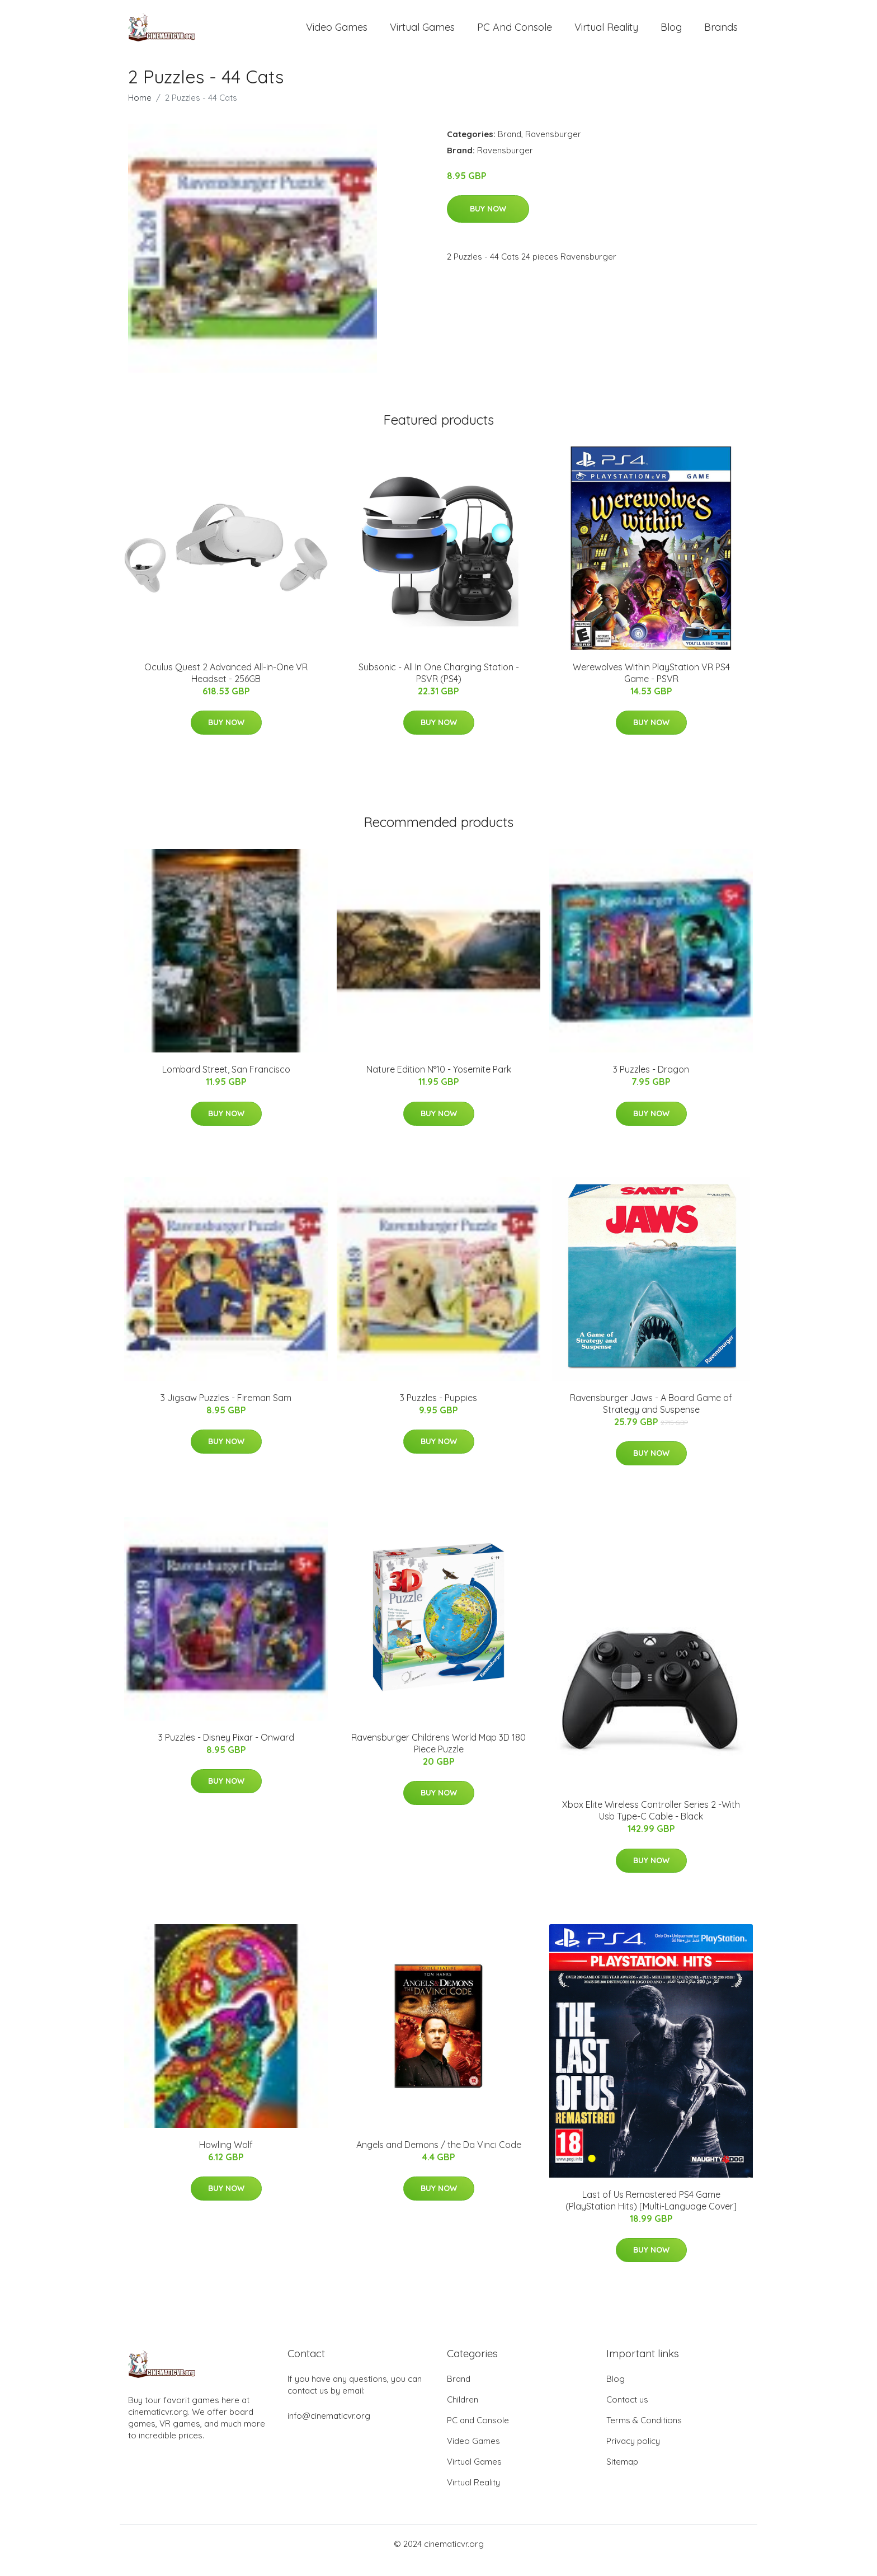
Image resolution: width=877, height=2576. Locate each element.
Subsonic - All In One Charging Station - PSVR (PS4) (439, 685)
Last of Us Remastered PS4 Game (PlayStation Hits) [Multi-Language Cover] (651, 2212)
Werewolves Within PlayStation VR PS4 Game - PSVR (651, 685)
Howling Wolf (226, 2157)
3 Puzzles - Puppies (438, 1410)
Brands (721, 33)
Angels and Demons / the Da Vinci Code (438, 2157)
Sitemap (622, 2474)
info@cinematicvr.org (328, 2428)
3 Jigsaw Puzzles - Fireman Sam (226, 1410)
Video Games (336, 33)
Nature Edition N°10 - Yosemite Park (438, 1081)
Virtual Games (422, 33)
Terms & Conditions (644, 2433)
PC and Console (514, 33)
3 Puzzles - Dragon (651, 1081)
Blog (671, 33)
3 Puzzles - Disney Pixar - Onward (226, 1749)
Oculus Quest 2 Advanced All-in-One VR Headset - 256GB (226, 685)
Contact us (627, 2412)
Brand (509, 146)
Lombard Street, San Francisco (226, 1081)
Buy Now (488, 221)
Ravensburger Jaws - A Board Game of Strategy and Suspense (651, 1415)
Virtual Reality (606, 33)
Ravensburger (553, 146)
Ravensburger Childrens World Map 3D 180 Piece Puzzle (438, 1755)
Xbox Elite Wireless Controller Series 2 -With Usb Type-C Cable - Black (651, 1823)
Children (462, 2412)
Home (140, 110)
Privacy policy (633, 2453)
